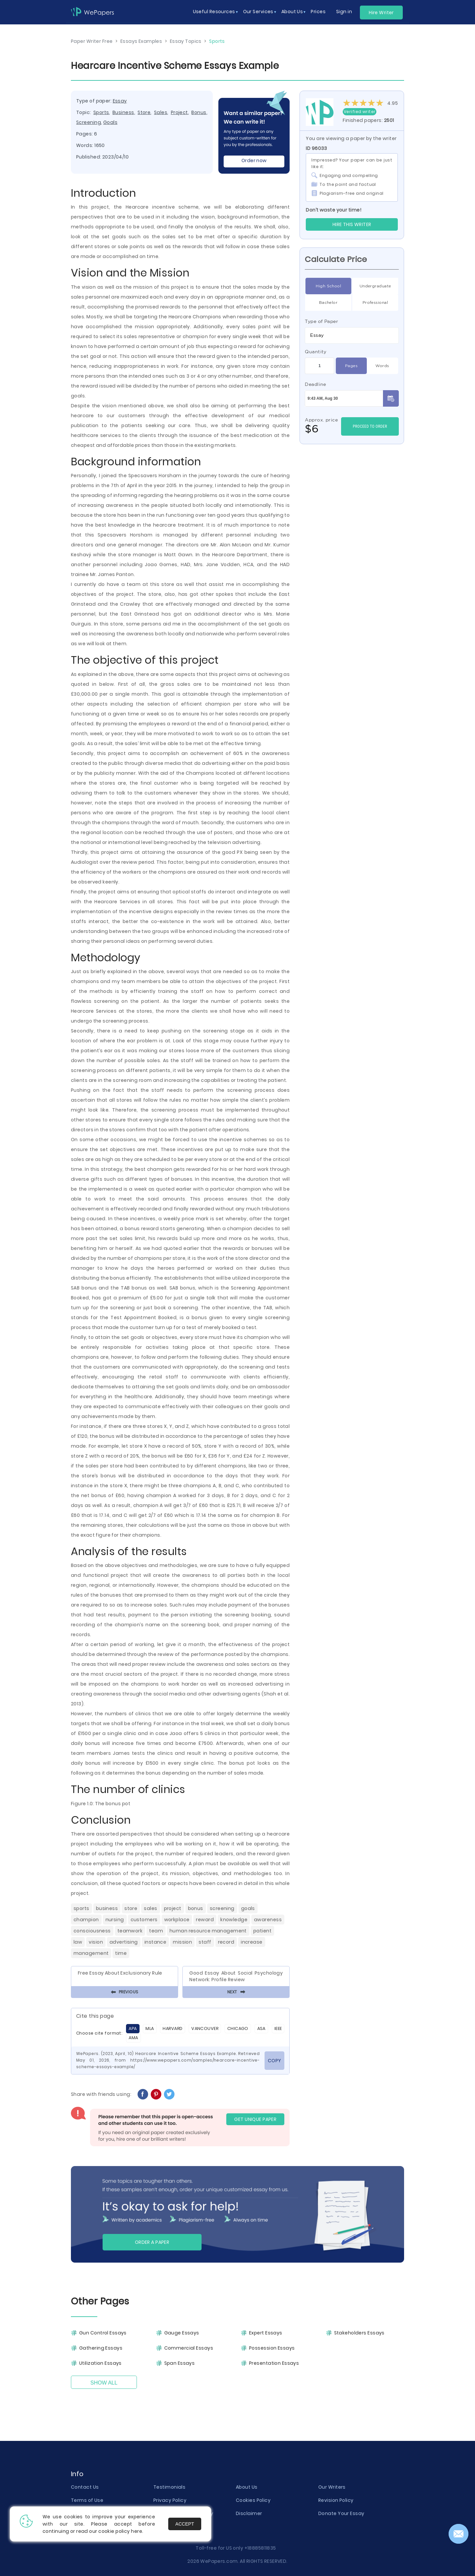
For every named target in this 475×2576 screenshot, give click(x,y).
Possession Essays (272, 2348)
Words (382, 365)
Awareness (268, 1919)
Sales (160, 112)
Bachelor (328, 302)
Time (121, 1953)
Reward (205, 1919)
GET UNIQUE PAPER (255, 2119)
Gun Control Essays (103, 2333)
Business (123, 112)
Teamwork (130, 1930)
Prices (318, 11)
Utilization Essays (100, 2363)
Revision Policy (336, 2500)
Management (91, 1953)
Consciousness (92, 1930)
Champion (86, 1919)
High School (328, 286)
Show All (103, 2383)
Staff (205, 1942)
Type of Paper (321, 321)
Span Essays (179, 2363)
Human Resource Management (208, 1930)
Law (78, 1942)
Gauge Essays (181, 2333)
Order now (254, 160)
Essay (120, 101)
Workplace (177, 1919)
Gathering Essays (100, 2348)
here (136, 2531)
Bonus (198, 112)
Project (179, 112)
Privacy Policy (169, 2500)
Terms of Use (87, 2500)
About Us (247, 2487)
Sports (101, 112)
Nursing (115, 1919)
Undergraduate (375, 286)
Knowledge (233, 1919)
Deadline (315, 384)
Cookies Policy (253, 2500)
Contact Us (85, 2487)
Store (144, 112)
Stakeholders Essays (359, 2333)
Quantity (316, 351)
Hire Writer (381, 12)
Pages (351, 365)
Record (226, 1942)
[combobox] (352, 335)
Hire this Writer (351, 224)
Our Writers (332, 2487)
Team (156, 1930)
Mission (182, 1942)
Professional (375, 302)
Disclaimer (249, 2513)
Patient (262, 1930)
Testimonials (169, 2487)
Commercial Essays (188, 2348)
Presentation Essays (274, 2363)
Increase (252, 1942)
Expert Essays (265, 2333)
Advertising (124, 1942)
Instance (155, 1942)
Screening (88, 122)
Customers (144, 1919)
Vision (96, 1942)
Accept (184, 2524)
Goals (110, 122)
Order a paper (152, 2242)
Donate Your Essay (341, 2513)
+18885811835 (260, 2548)
